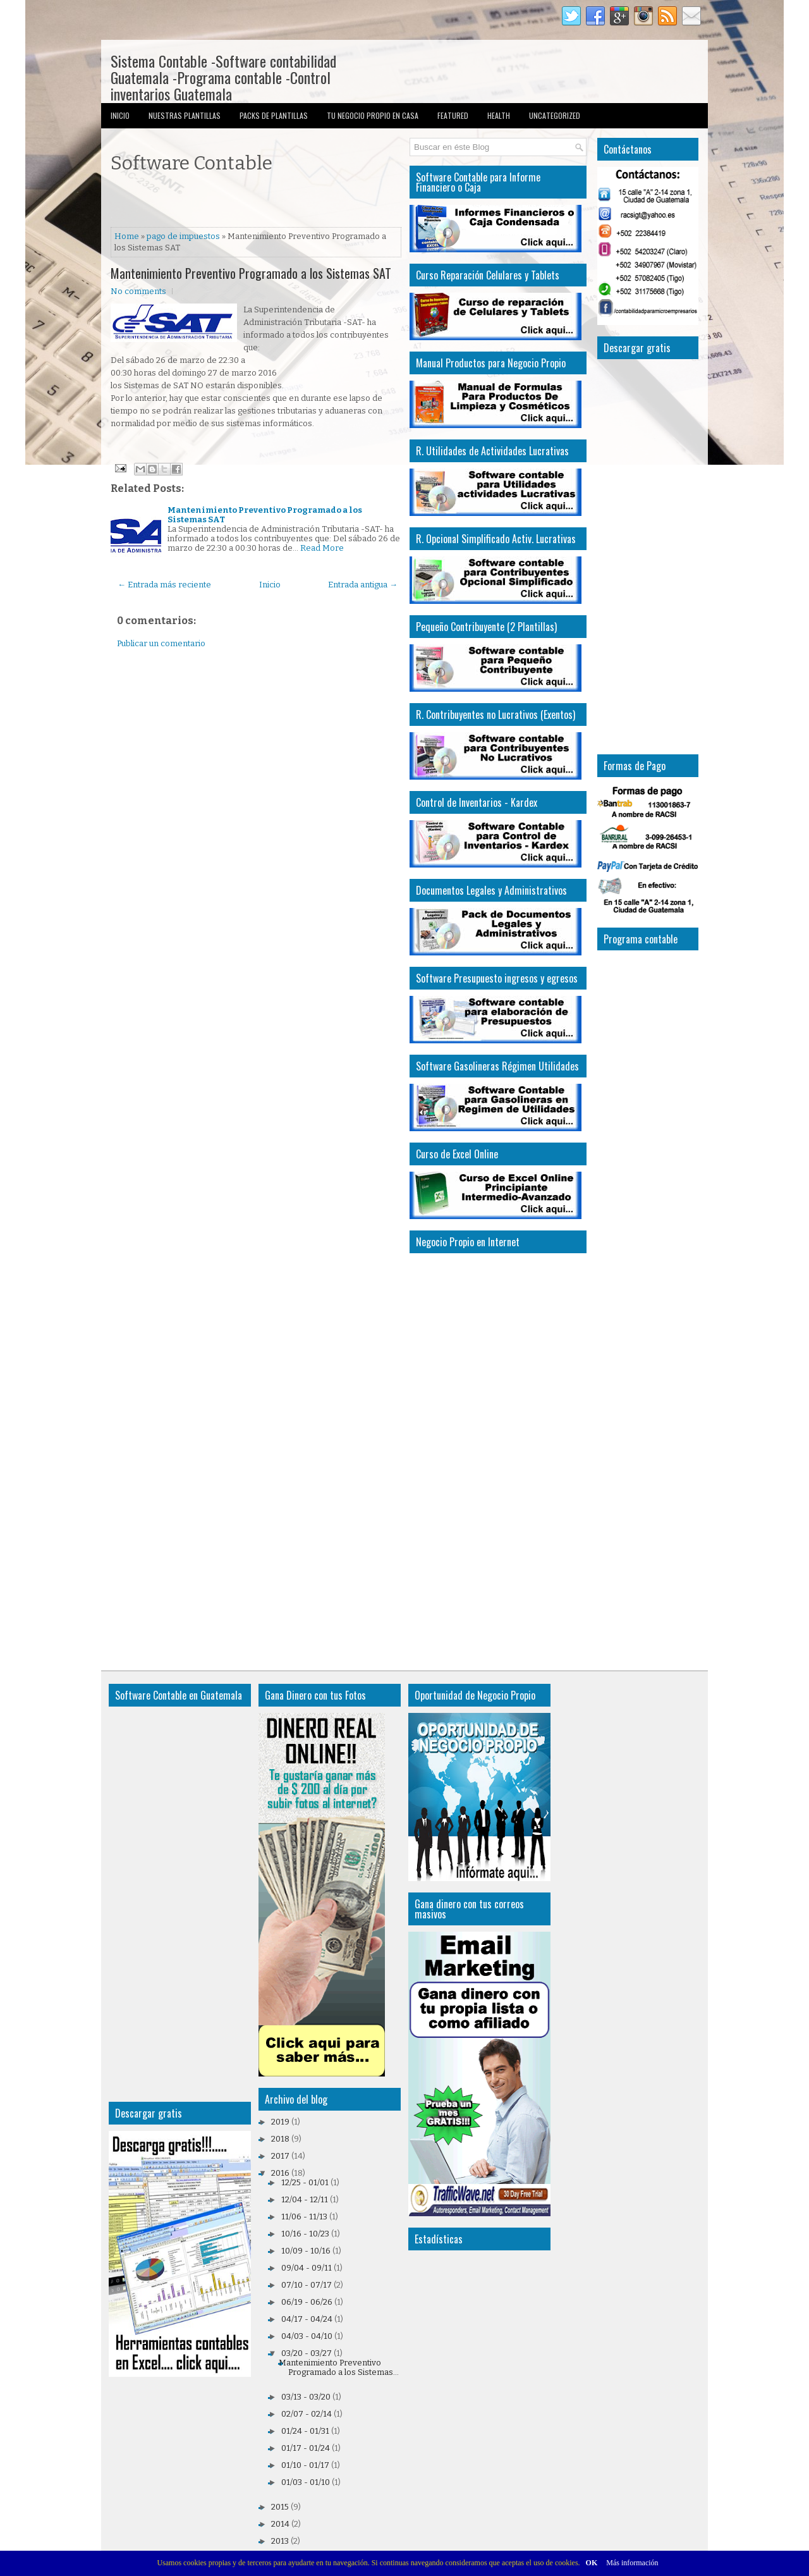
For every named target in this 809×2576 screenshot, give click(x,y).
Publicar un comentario (161, 643)
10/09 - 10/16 (306, 2250)
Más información (632, 2562)
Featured (452, 115)
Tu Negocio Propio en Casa (372, 115)
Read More (322, 548)
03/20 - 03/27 (306, 2353)
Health (498, 115)
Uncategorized (554, 115)
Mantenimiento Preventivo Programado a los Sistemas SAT (251, 273)
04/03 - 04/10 (306, 2336)
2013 (280, 2541)
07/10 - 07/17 (306, 2285)
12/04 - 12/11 (304, 2199)
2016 (280, 2173)
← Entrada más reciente (164, 584)
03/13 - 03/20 (306, 2396)
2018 (280, 2139)
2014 (280, 2524)
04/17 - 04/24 (306, 2319)
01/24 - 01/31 (305, 2431)
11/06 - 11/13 (304, 2216)
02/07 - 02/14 (306, 2414)
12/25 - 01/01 (305, 2182)
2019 (280, 2121)
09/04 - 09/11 (306, 2267)
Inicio (120, 115)
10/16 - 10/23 (305, 2233)
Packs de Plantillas (274, 115)
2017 (280, 2156)
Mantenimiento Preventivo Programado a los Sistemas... (339, 2367)
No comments (138, 291)
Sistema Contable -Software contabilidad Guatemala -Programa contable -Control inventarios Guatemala (223, 77)
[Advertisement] (258, 202)
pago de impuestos (183, 236)
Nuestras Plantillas (185, 115)
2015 (280, 2507)
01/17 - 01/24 (305, 2448)
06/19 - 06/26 (306, 2302)
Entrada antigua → (363, 584)
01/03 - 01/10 (305, 2482)
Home (126, 236)
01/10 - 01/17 (305, 2465)
